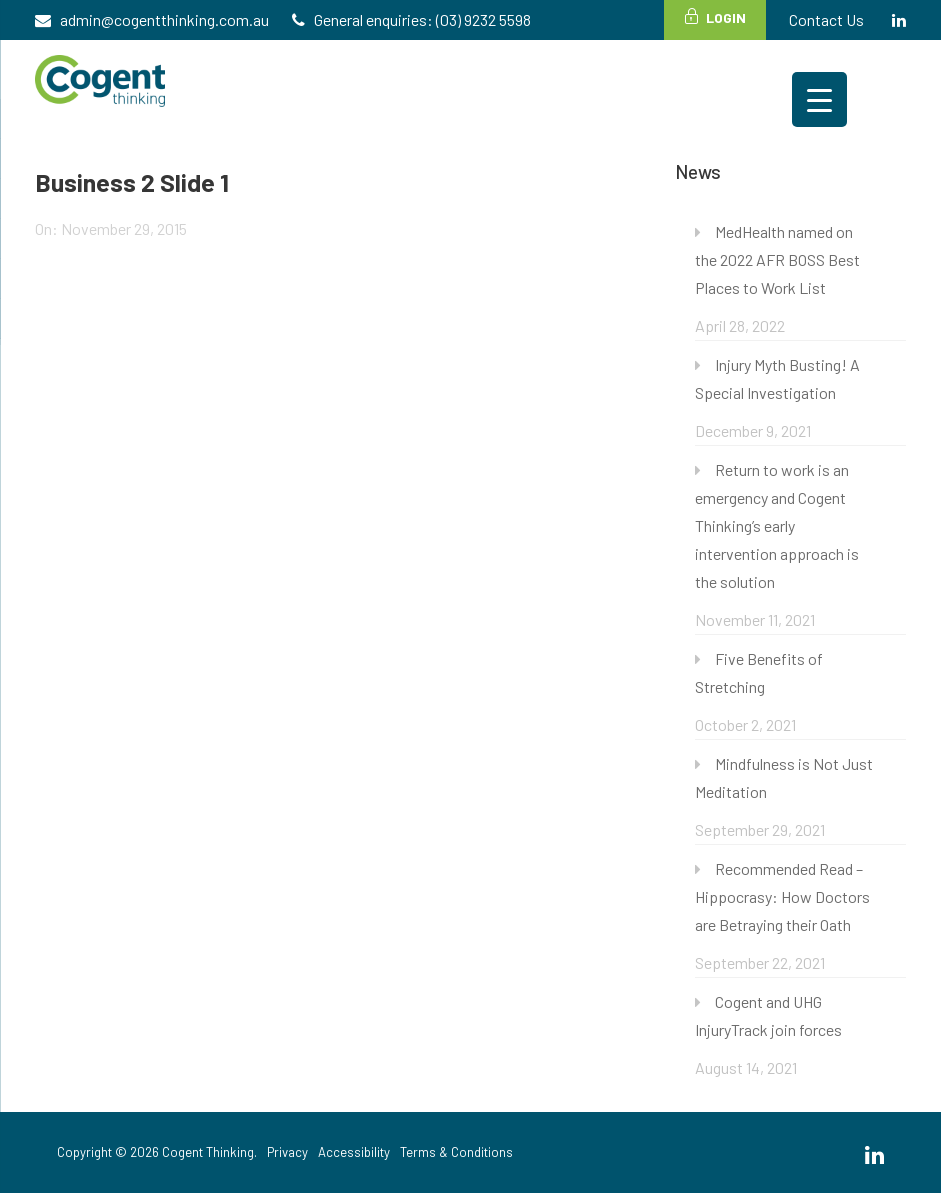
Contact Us (826, 19)
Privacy (287, 1152)
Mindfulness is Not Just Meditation (784, 777)
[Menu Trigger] (819, 99)
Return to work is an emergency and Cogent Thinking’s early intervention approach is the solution (777, 525)
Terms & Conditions (456, 1152)
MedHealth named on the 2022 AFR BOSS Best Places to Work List (777, 259)
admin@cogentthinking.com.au (164, 19)
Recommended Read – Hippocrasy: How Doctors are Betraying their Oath (782, 896)
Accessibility (354, 1152)
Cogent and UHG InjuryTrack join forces (768, 1015)
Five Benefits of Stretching (759, 672)
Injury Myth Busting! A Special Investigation (777, 378)
